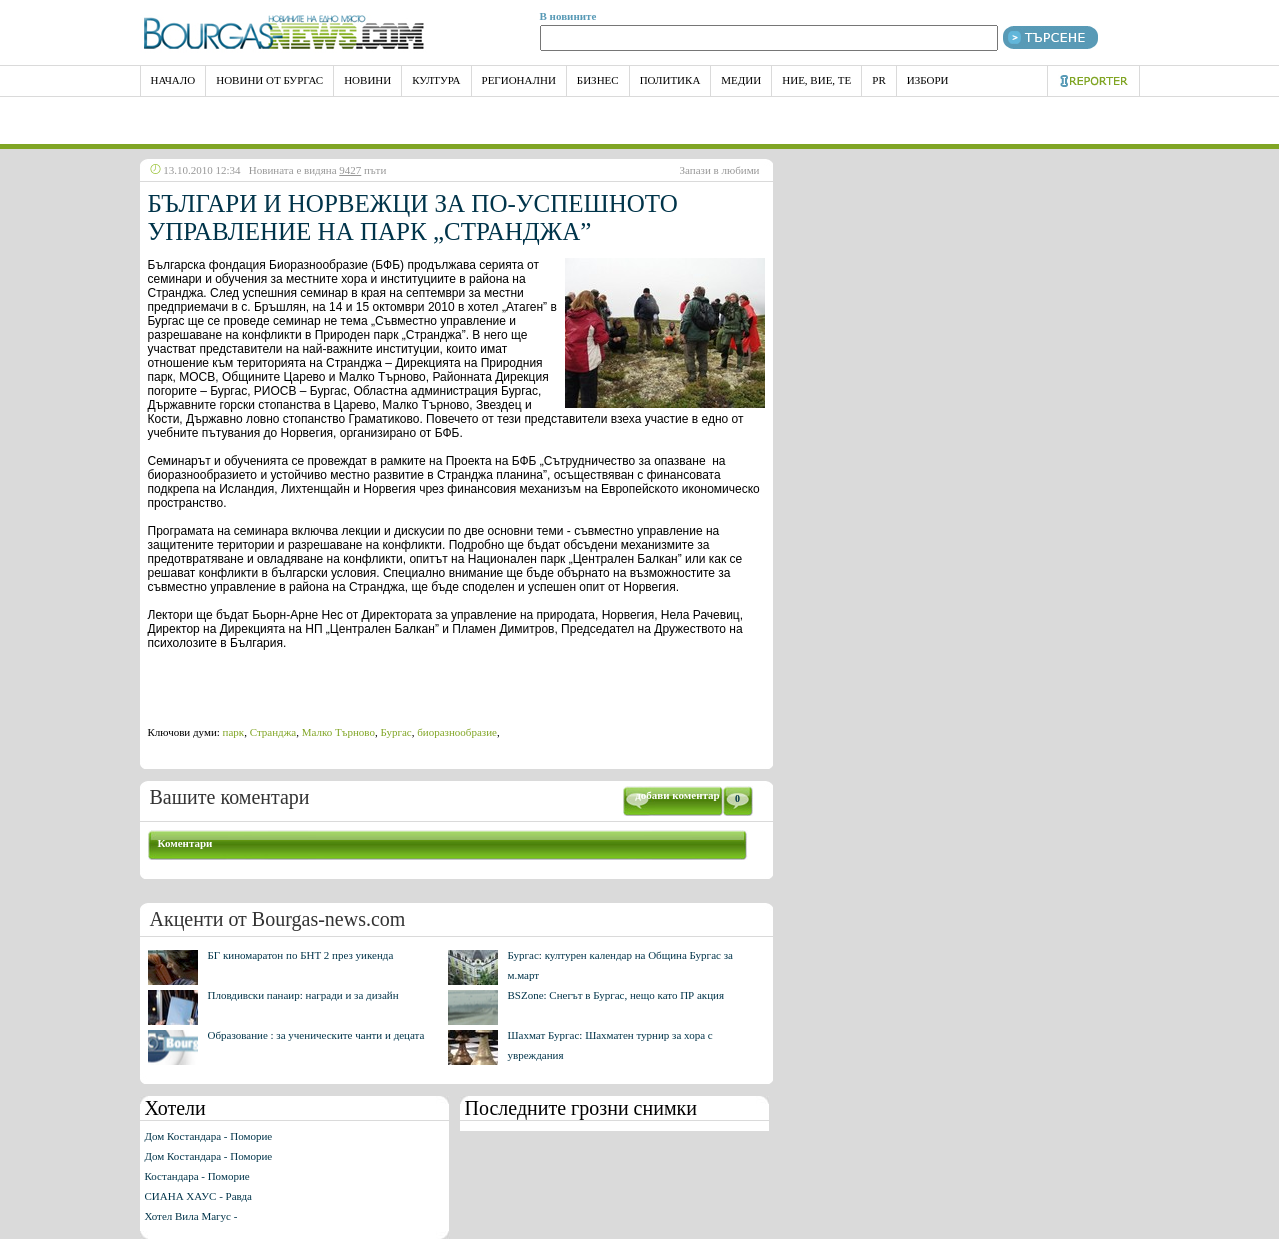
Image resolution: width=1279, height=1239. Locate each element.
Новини (367, 80)
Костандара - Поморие (197, 1176)
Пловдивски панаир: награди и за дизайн (303, 995)
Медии (741, 80)
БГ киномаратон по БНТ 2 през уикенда (301, 955)
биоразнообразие (457, 732)
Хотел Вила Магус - (191, 1216)
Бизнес (598, 80)
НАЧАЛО (173, 80)
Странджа (273, 732)
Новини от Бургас (269, 80)
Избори (928, 80)
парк (234, 732)
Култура (436, 80)
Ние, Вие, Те (816, 80)
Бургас (395, 732)
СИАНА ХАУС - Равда (198, 1196)
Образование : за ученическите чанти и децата (316, 1035)
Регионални (519, 80)
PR (878, 80)
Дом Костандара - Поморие (209, 1136)
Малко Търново (338, 732)
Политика (670, 80)
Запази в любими (720, 170)
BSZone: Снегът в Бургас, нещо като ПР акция (616, 995)
